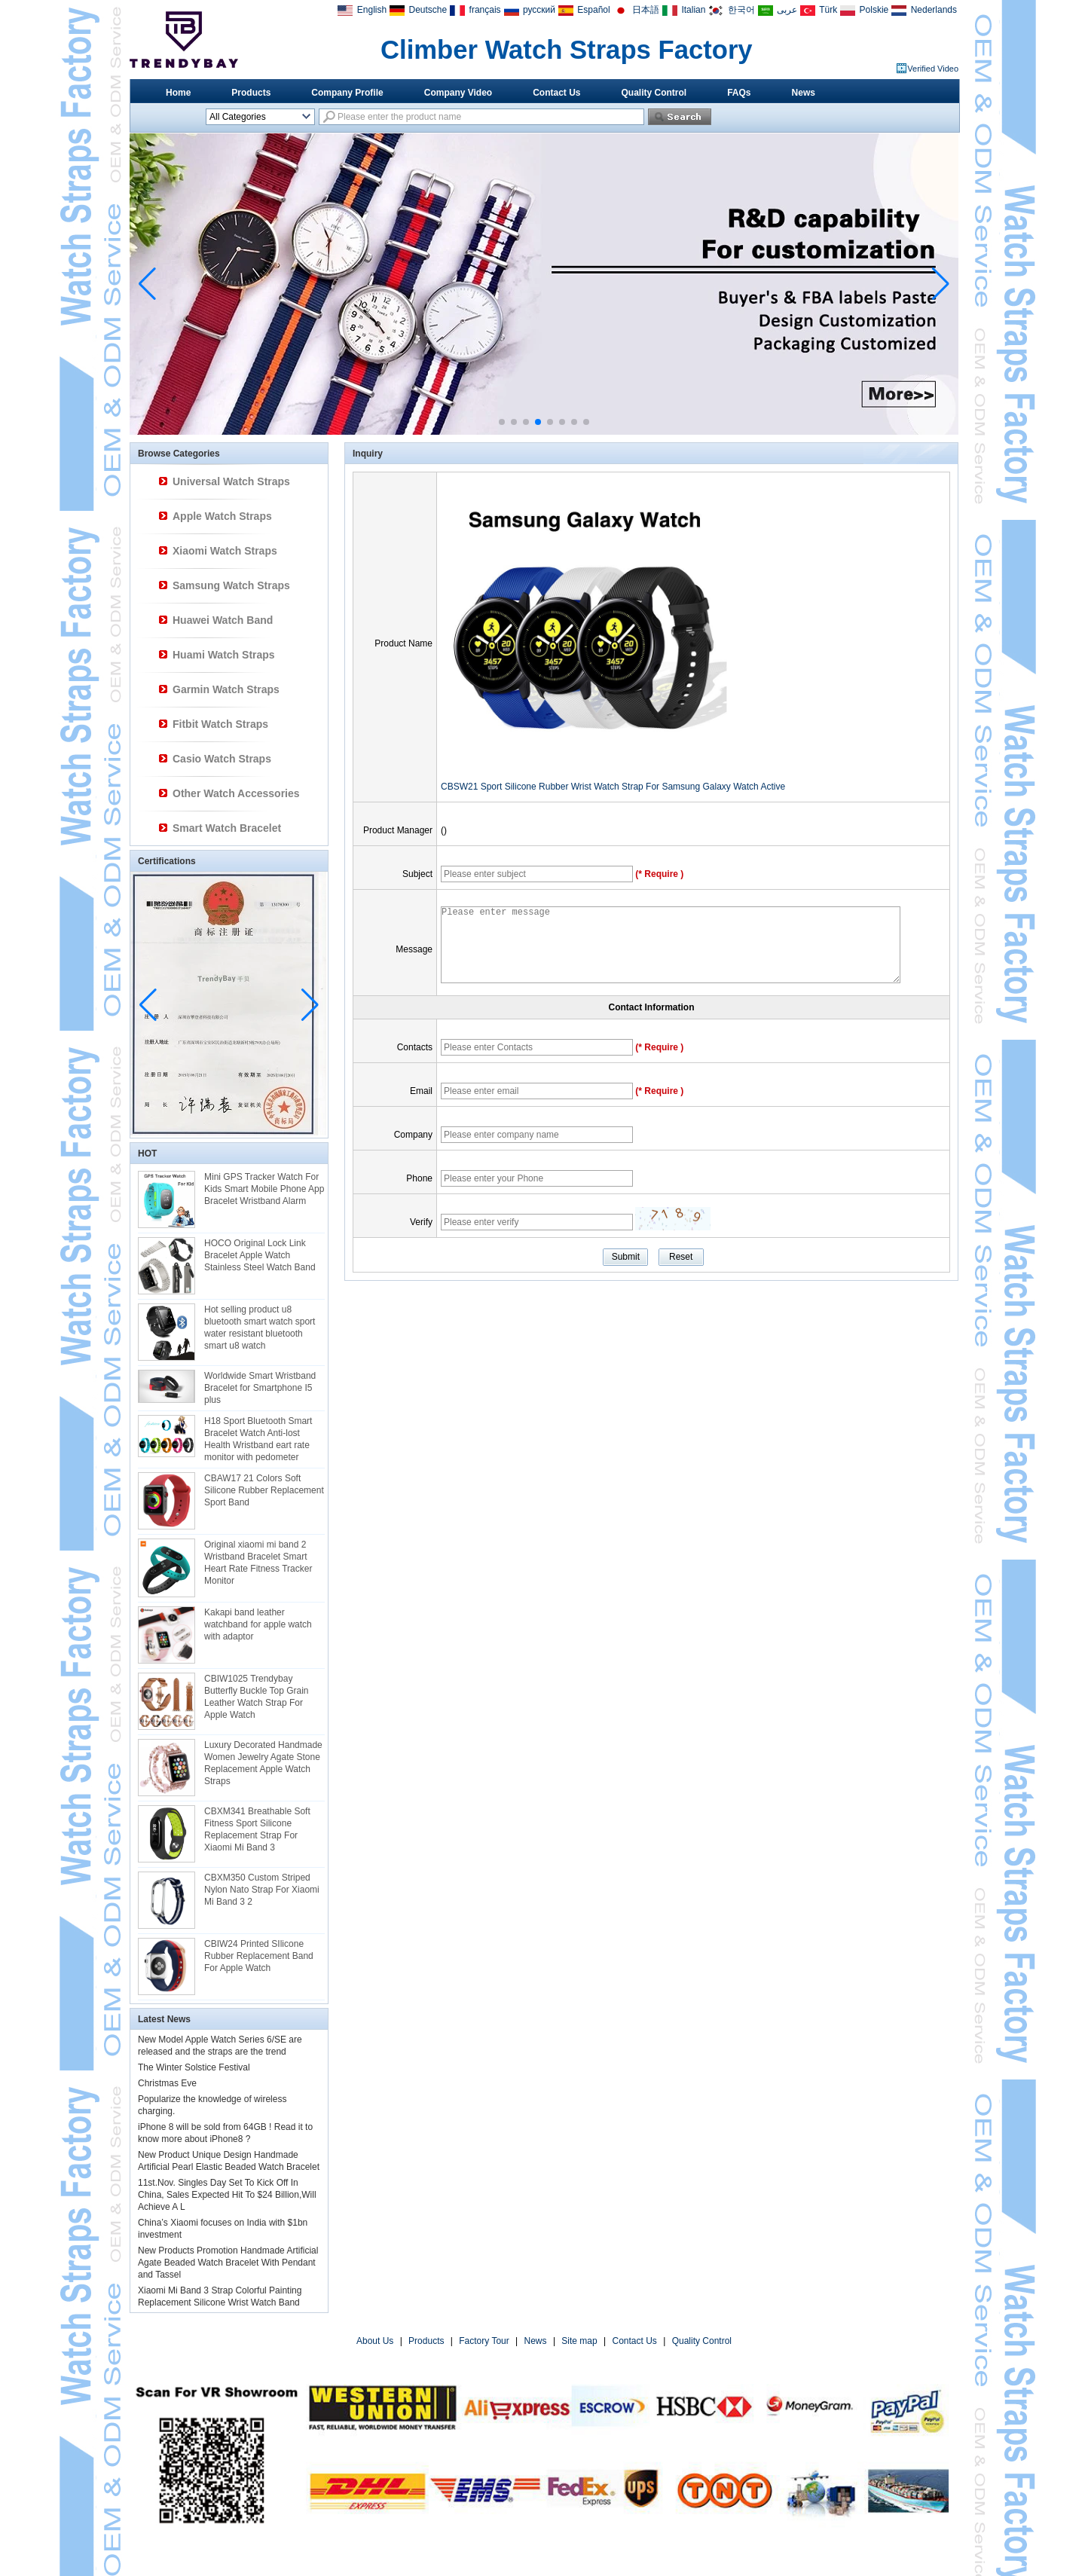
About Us (374, 2341)
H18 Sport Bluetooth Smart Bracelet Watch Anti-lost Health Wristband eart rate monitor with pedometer (258, 1439)
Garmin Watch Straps (226, 689)
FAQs (738, 92)
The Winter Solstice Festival (194, 2067)
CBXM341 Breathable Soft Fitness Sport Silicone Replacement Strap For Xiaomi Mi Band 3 (257, 1829)
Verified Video (932, 68)
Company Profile (347, 92)
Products (250, 92)
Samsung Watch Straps (231, 585)
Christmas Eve (167, 2083)
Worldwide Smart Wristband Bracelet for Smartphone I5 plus (260, 1388)
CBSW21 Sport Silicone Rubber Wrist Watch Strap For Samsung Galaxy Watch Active (613, 786)
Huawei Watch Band (223, 620)
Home (178, 92)
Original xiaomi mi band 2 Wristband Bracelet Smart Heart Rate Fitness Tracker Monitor (258, 1562)
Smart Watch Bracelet (227, 828)
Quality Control (654, 92)
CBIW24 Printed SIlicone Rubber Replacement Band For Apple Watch (258, 1956)
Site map (579, 2341)
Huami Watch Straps (224, 655)
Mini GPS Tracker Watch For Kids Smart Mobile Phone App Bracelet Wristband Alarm (264, 1189)
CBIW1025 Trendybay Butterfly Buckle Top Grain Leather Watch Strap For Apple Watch (256, 1696)
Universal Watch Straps (231, 481)
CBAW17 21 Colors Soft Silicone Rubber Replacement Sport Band (264, 1490)
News (803, 92)
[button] (502, 422)
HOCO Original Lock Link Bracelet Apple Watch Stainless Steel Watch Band (260, 1255)
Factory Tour (484, 2341)
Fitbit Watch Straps (220, 724)
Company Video (458, 92)
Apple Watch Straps (222, 516)
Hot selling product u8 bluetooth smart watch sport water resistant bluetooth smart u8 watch (259, 1327)
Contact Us (556, 92)
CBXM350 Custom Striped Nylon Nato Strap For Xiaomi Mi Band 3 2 (261, 1889)
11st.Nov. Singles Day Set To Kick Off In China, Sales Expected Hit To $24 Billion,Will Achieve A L (227, 2194)
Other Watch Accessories (236, 793)
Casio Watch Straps (222, 759)
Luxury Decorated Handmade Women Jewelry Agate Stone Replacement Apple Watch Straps (263, 1763)
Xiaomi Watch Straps (225, 551)
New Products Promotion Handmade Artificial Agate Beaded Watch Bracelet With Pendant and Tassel (228, 2262)
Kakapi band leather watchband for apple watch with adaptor (258, 1624)
